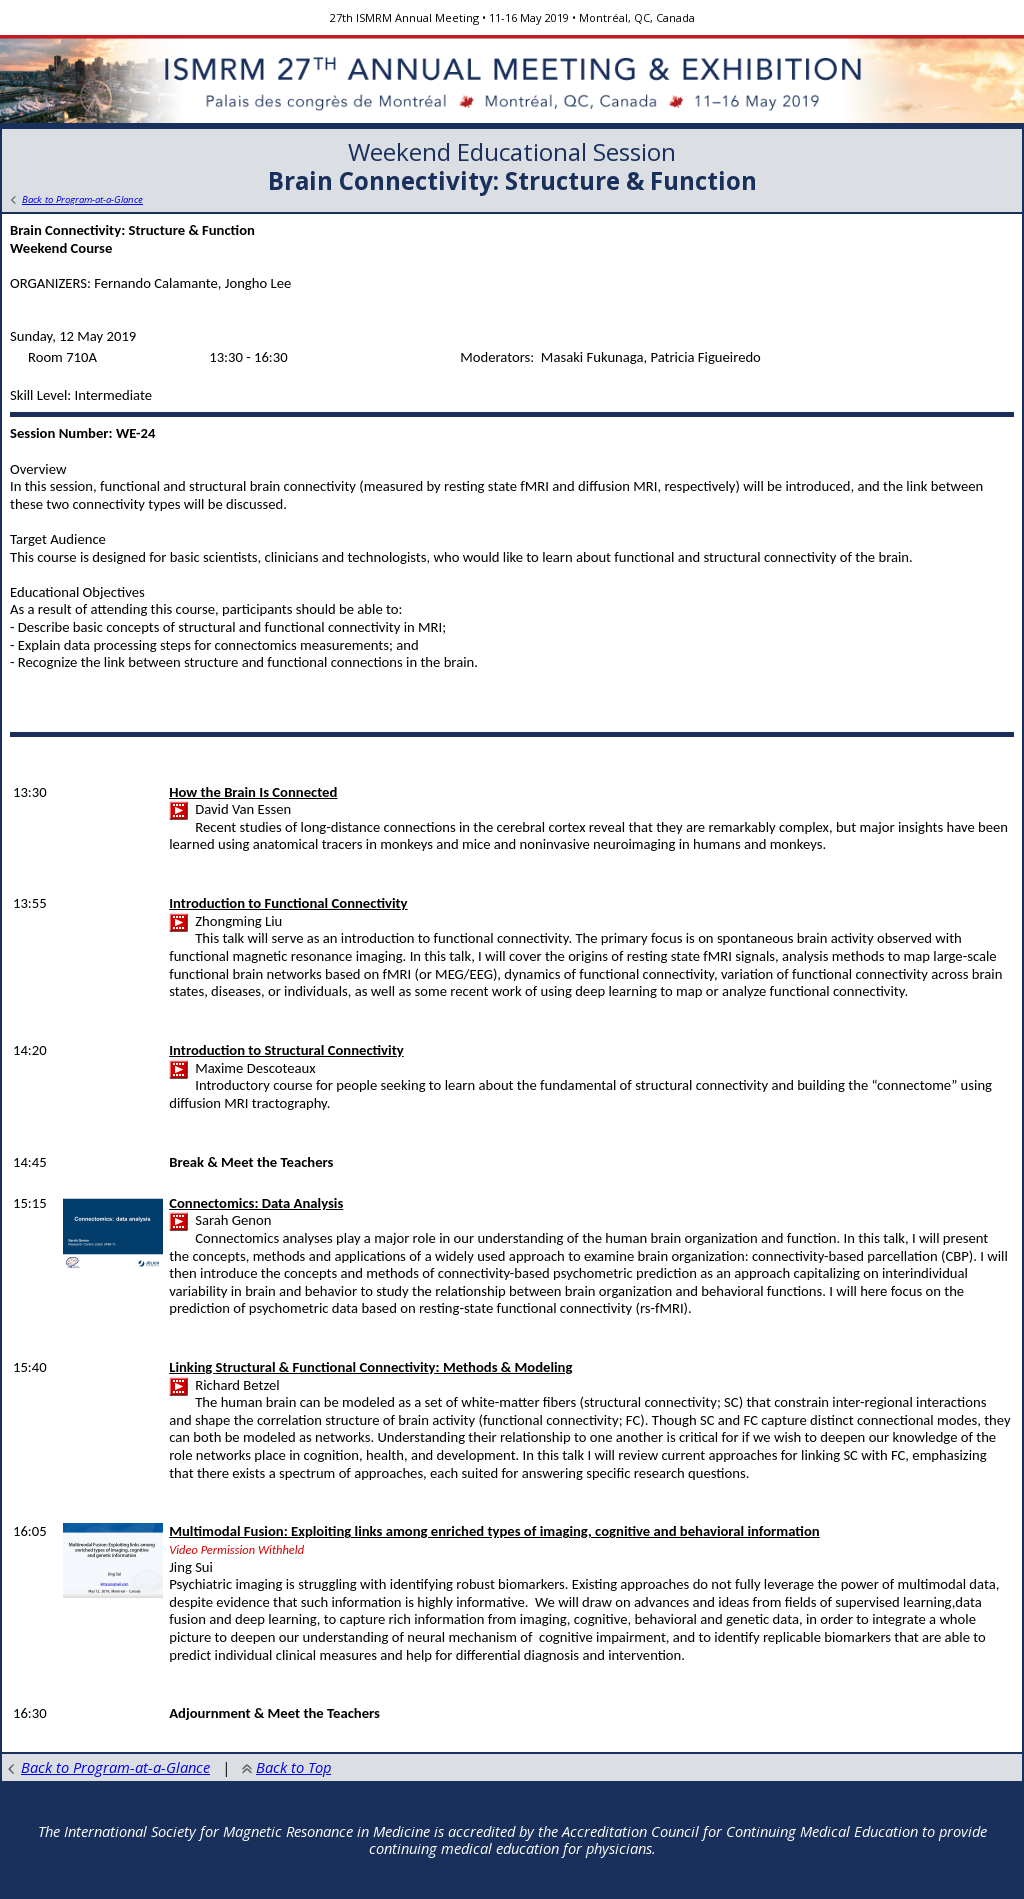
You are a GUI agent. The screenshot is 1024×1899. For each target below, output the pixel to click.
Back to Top (286, 1767)
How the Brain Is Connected (253, 792)
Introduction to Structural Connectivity (286, 1050)
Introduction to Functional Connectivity (288, 903)
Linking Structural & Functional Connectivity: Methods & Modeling (370, 1367)
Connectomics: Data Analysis (256, 1203)
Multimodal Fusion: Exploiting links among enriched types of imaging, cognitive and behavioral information (494, 1531)
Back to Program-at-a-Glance (108, 1767)
